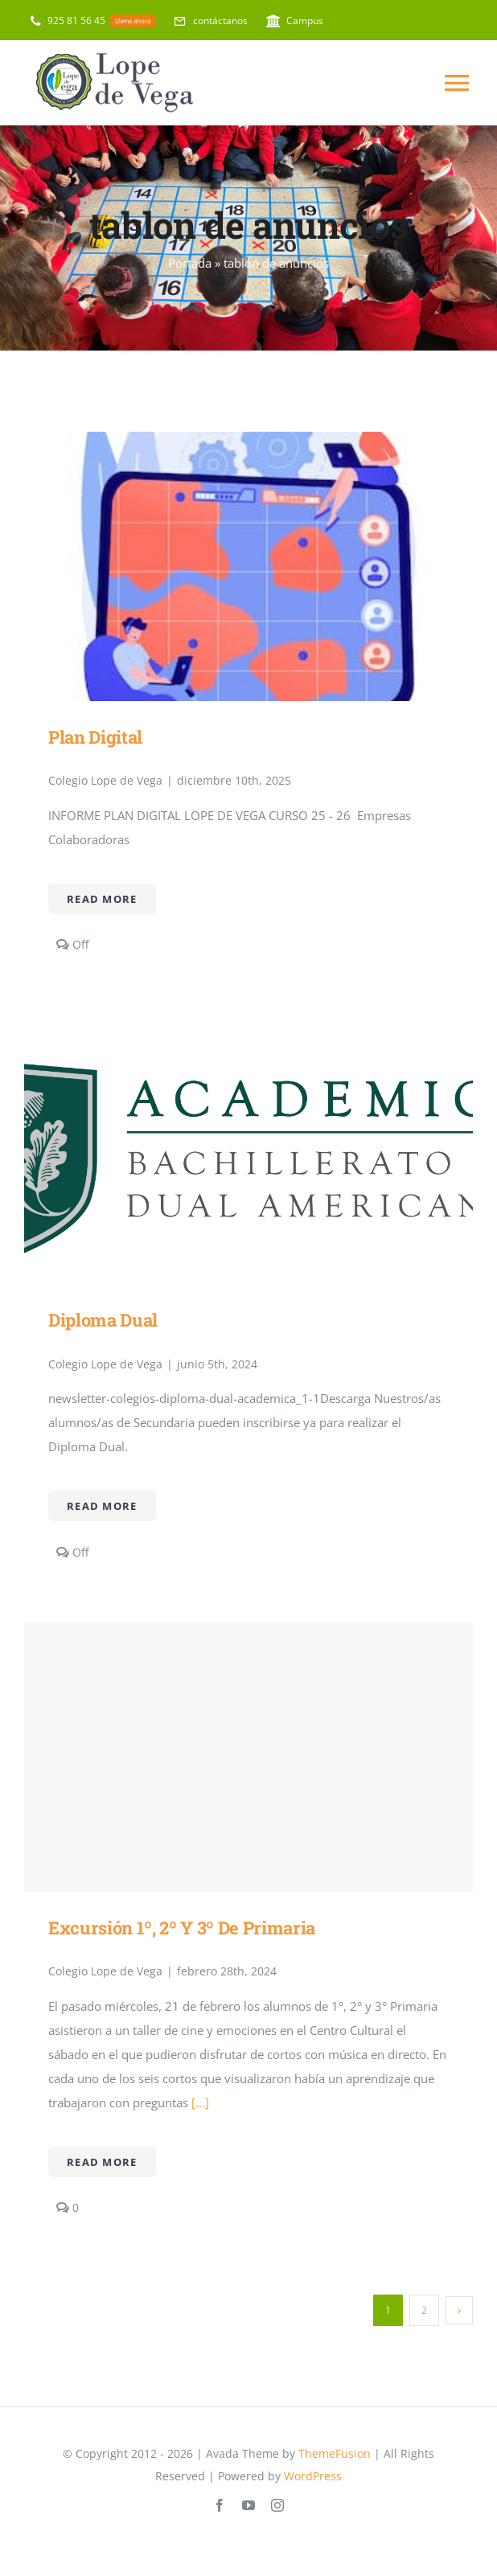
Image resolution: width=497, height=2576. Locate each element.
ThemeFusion (334, 2453)
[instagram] (277, 2505)
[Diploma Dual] (248, 1027)
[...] (198, 2102)
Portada (190, 263)
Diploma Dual (103, 1319)
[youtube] (248, 2505)
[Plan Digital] (248, 444)
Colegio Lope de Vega (105, 780)
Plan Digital (95, 737)
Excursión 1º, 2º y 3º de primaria (181, 1927)
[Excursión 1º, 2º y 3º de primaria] (248, 1757)
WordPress (313, 2476)
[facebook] (219, 2505)
